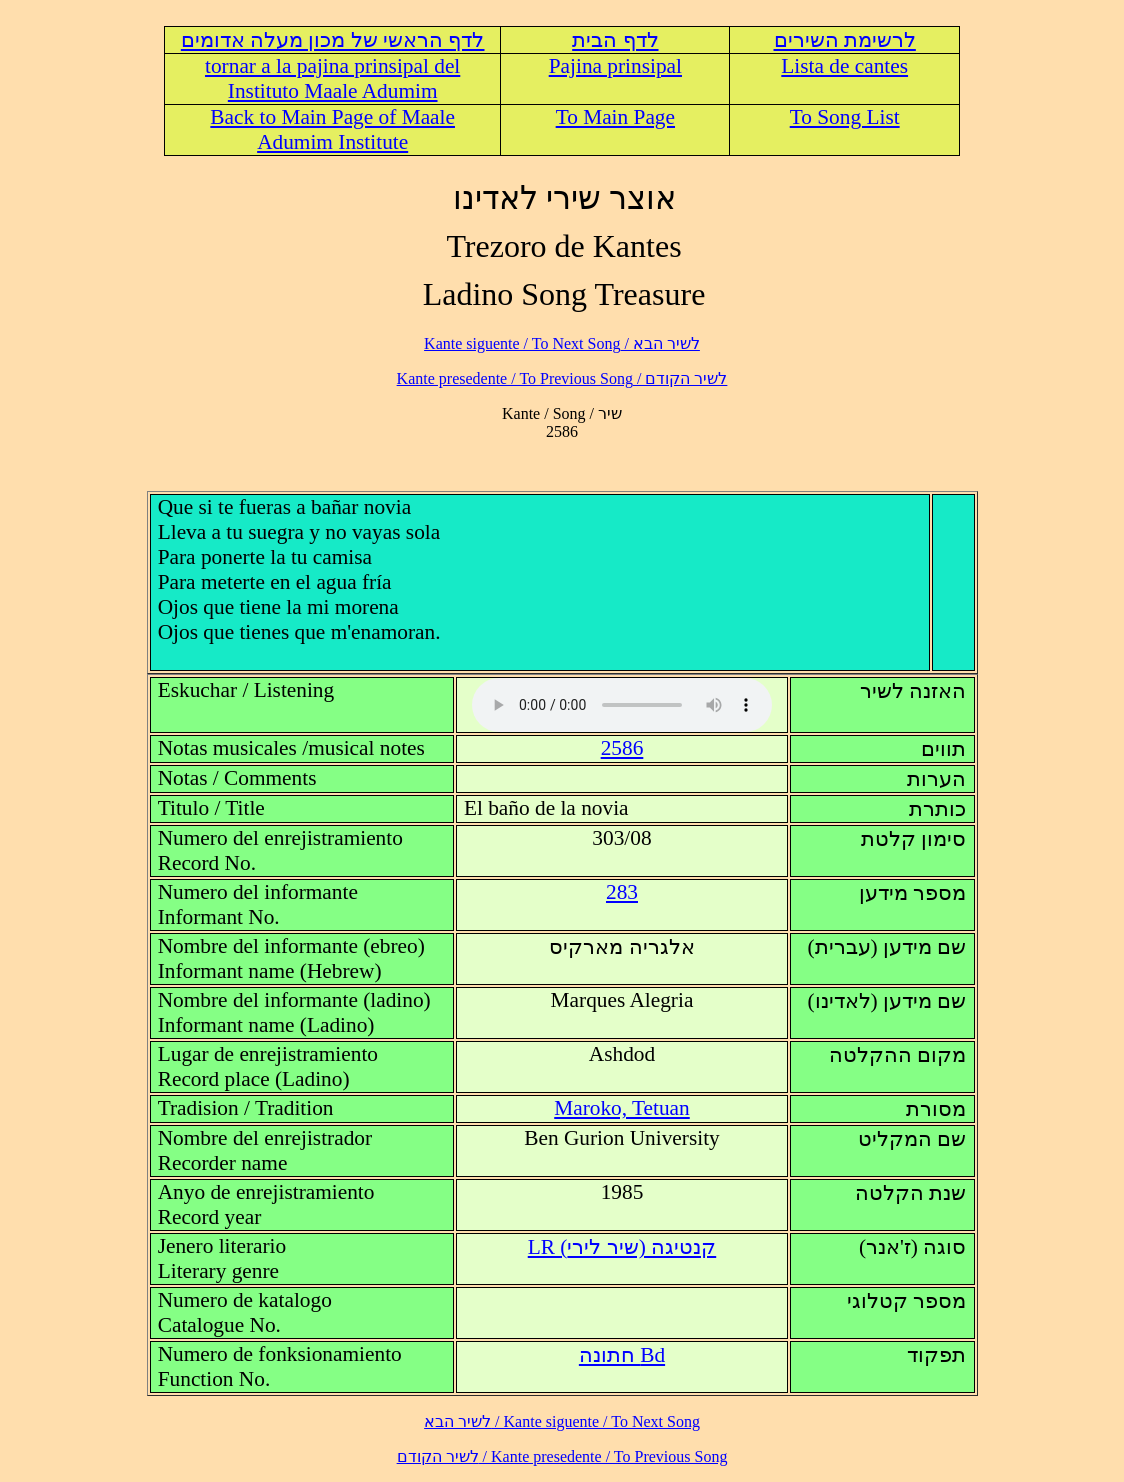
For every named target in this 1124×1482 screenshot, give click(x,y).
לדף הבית (615, 40)
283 (622, 892)
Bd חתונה (622, 1355)
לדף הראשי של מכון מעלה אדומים (333, 40)
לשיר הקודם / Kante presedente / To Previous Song (562, 378)
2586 (622, 748)
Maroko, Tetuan (622, 1108)
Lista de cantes (844, 66)
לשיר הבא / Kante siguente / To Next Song (562, 343)
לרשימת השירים (845, 40)
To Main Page (615, 117)
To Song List (845, 117)
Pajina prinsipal (615, 66)
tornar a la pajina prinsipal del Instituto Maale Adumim (332, 78)
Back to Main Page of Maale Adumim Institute (332, 129)
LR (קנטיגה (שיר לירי (622, 1247)
